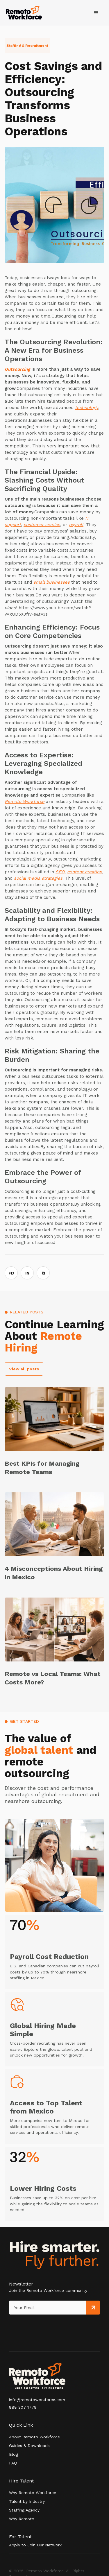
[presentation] (35, 2326)
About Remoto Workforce (34, 2437)
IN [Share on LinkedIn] (27, 1273)
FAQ (13, 2463)
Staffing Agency (24, 2510)
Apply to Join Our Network (35, 2545)
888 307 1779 (23, 2407)
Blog (13, 2454)
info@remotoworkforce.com (37, 2399)
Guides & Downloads (29, 2445)
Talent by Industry (27, 2501)
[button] (96, 13)
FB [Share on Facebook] (11, 1273)
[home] (24, 13)
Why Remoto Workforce (32, 2492)
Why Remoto (21, 2518)
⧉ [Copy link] (43, 1273)
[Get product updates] (47, 2308)
